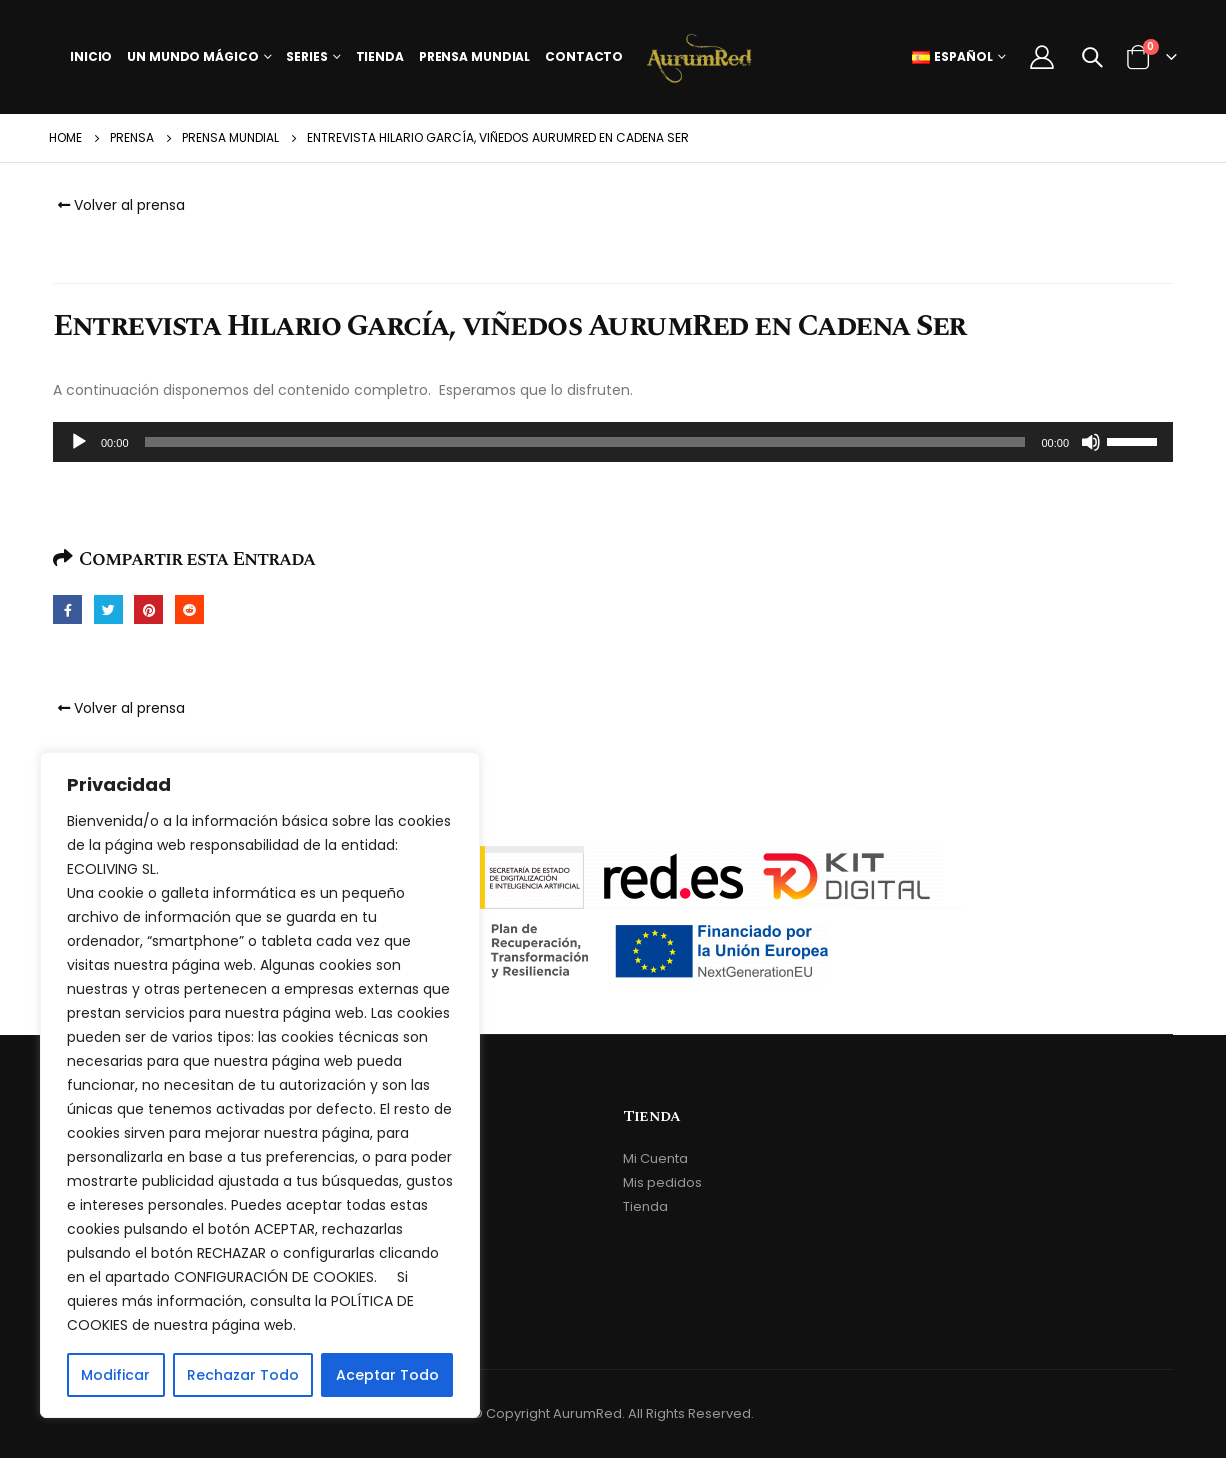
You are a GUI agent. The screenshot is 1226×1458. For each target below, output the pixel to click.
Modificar (115, 1375)
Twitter (108, 609)
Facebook (67, 609)
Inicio (91, 56)
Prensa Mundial (474, 56)
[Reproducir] (79, 442)
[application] (613, 442)
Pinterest (148, 609)
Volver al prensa (119, 205)
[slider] (585, 442)
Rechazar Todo (243, 1375)
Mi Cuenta (655, 1158)
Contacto (584, 56)
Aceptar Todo (387, 1375)
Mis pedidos (662, 1182)
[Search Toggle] (1092, 57)
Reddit (189, 609)
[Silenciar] (1091, 442)
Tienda (380, 56)
